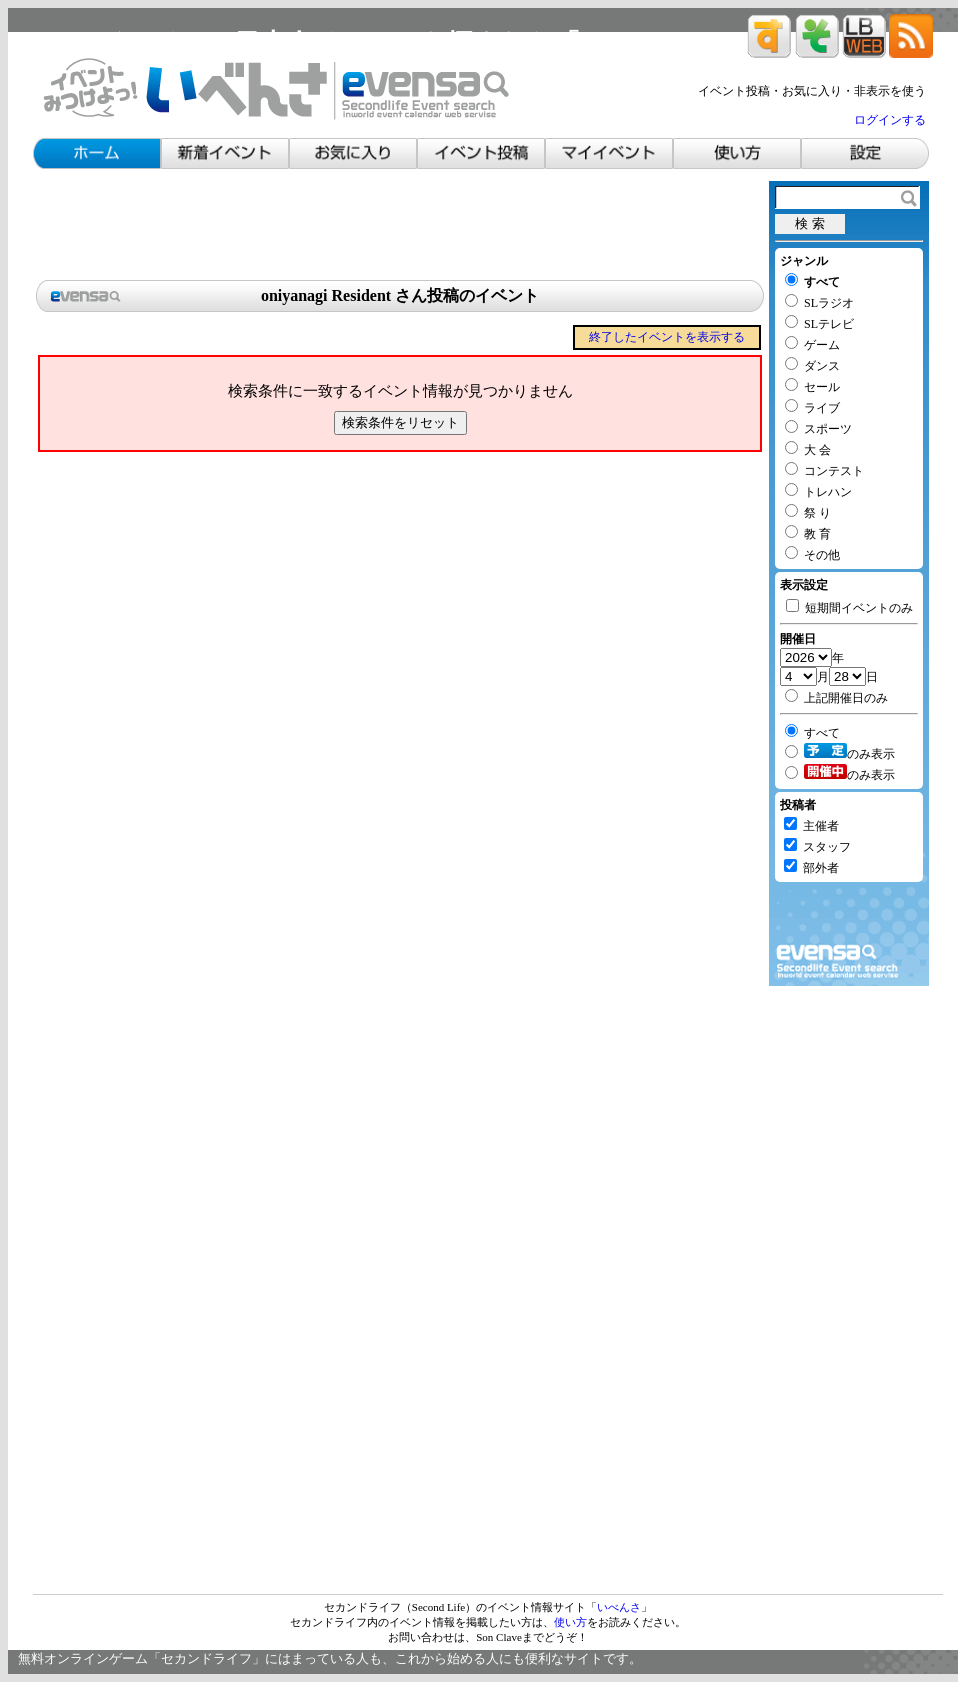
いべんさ (619, 1607)
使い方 (570, 1622)
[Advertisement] (400, 226)
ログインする (890, 120)
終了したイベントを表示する (667, 337)
